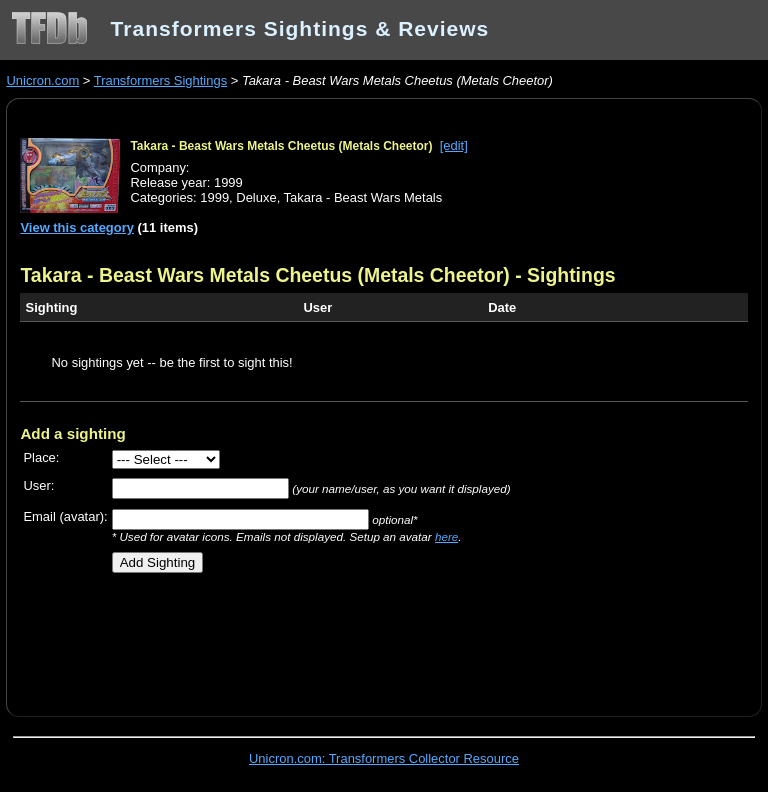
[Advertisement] (254, 637)
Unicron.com (42, 80)
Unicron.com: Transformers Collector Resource (384, 758)
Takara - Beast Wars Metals (363, 197)
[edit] (454, 145)
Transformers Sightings (160, 80)
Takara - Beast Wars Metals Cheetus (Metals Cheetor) (281, 146)
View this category (77, 227)
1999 (214, 197)
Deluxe (256, 197)
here (446, 536)
